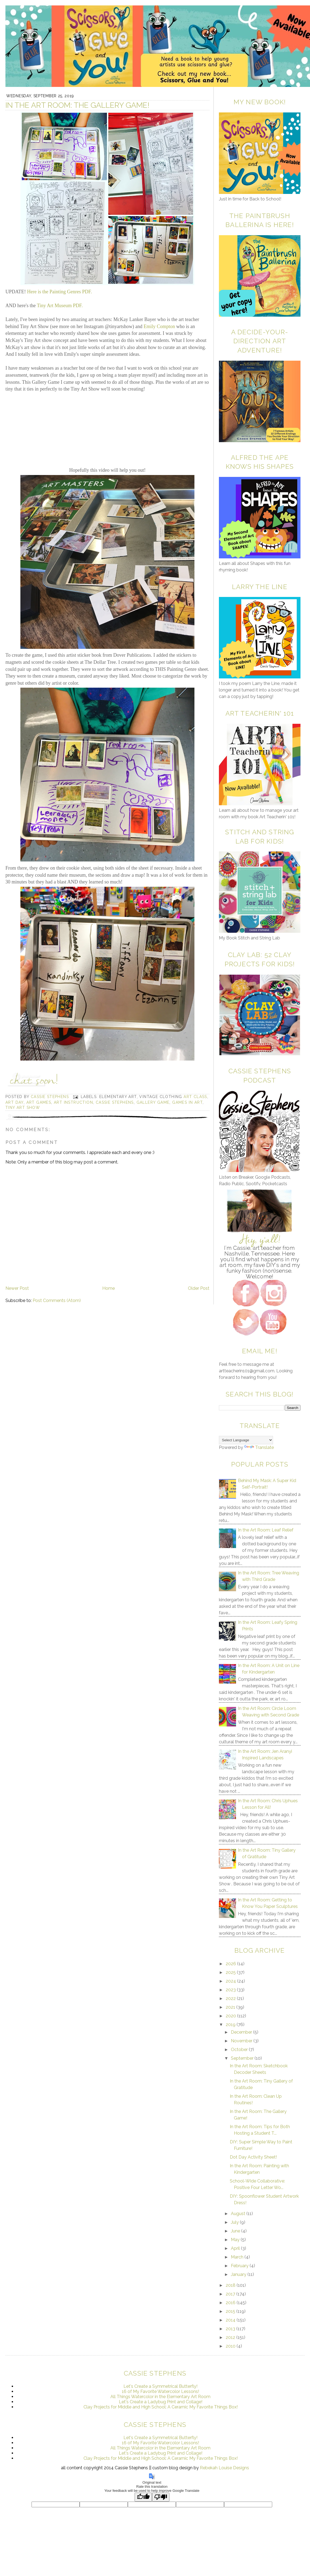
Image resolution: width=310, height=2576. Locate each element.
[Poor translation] (160, 2497)
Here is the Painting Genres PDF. (59, 291)
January (239, 2274)
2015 (231, 2311)
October (240, 2049)
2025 (231, 1972)
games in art (187, 1102)
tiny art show (22, 1107)
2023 (231, 1989)
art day (14, 1102)
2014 (231, 2320)
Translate (259, 1447)
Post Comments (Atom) (57, 1300)
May (236, 2239)
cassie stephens (115, 1102)
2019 (231, 2024)
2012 (231, 2337)
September (243, 2058)
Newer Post (17, 1288)
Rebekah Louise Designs (224, 2467)
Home (108, 1288)
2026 (231, 1963)
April (236, 2248)
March (237, 2257)
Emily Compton (159, 326)
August (238, 2213)
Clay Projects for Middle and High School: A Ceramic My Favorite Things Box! (160, 2407)
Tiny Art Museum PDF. (60, 305)
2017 (231, 2294)
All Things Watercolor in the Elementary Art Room (160, 2396)
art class (195, 1096)
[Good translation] (143, 2497)
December (242, 2032)
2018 (231, 2285)
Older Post (198, 1288)
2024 (231, 1981)
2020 (231, 2015)
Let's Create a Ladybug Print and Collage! (160, 2401)
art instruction (73, 1102)
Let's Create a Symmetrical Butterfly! (160, 2386)
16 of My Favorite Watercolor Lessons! (160, 2391)
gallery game (153, 1102)
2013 (231, 2328)
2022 (231, 1998)
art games (38, 1102)
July (235, 2222)
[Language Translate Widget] (246, 1440)
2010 (231, 2346)
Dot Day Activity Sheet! (253, 2157)
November (242, 2040)
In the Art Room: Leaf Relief (265, 1530)
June (236, 2231)
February (240, 2265)
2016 (231, 2302)
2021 (231, 2007)
